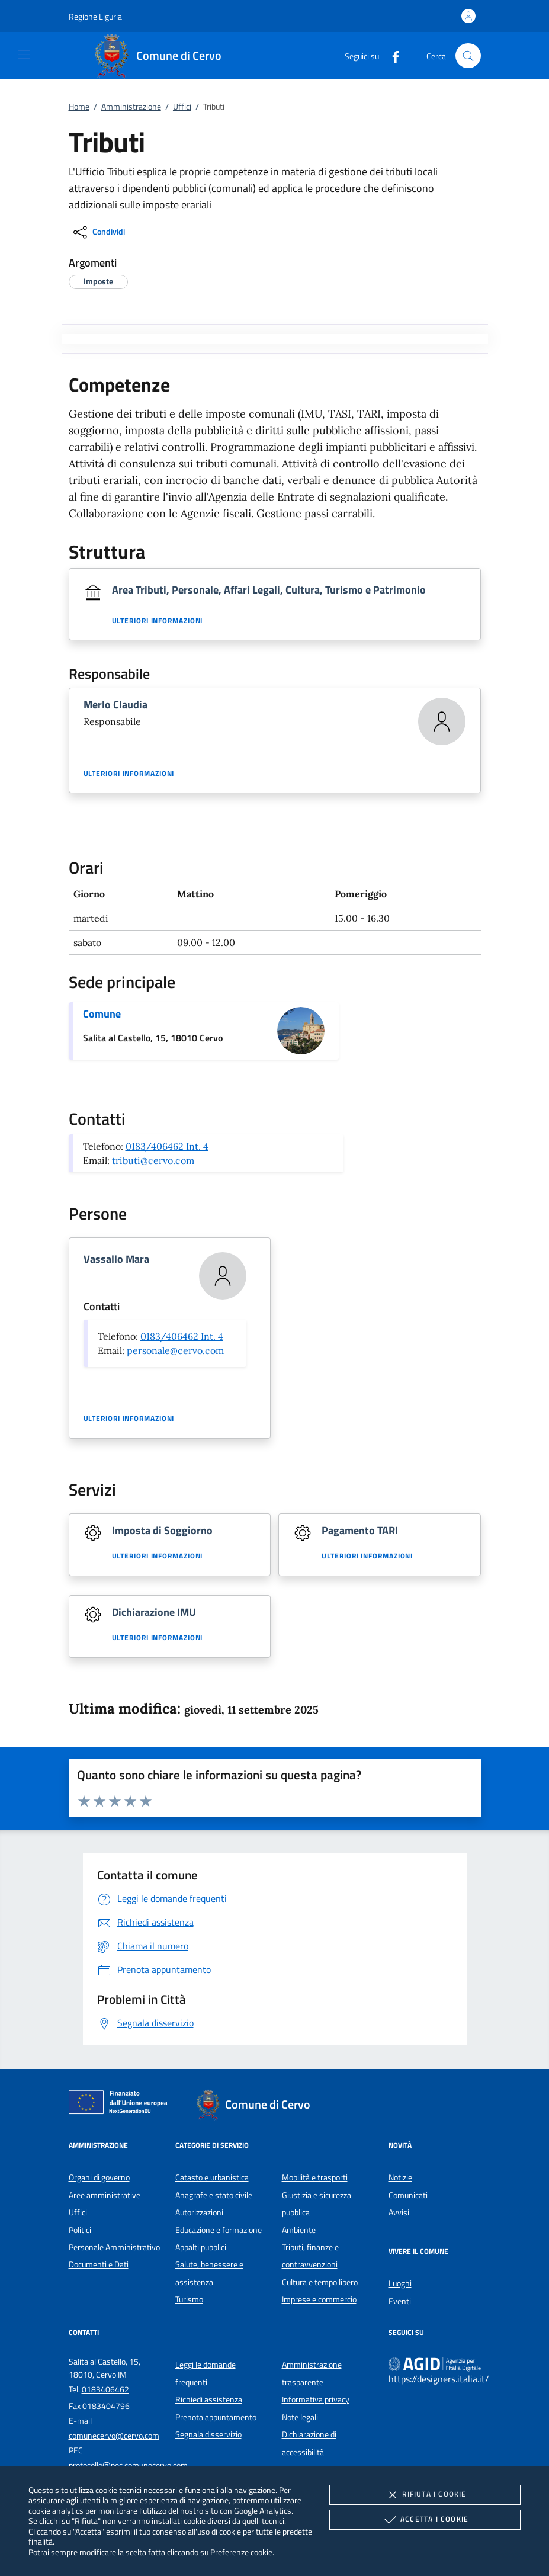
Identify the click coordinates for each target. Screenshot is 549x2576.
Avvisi (399, 2212)
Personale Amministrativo (114, 2247)
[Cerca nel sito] (468, 56)
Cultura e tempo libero (320, 2282)
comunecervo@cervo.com (114, 2435)
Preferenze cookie (241, 2552)
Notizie (400, 2177)
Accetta (424, 2519)
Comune (102, 1014)
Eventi (400, 2301)
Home (79, 106)
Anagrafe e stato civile (213, 2195)
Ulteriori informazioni (157, 620)
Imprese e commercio (319, 2299)
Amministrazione (131, 106)
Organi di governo (99, 2177)
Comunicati (408, 2195)
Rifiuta (424, 2494)
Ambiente (299, 2230)
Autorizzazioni (199, 2212)
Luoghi (400, 2283)
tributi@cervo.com (153, 1160)
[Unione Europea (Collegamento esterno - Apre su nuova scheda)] (121, 2104)
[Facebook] (391, 55)
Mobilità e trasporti (315, 2177)
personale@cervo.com (175, 1350)
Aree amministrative (104, 2195)
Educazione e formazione (218, 2230)
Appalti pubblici (200, 2247)
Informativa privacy (315, 2399)
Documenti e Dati (99, 2264)
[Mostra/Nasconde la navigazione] (24, 54)
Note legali (300, 2417)
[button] (95, 16)
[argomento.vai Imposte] (98, 281)
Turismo (189, 2299)
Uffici (182, 106)
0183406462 (105, 2389)
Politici (80, 2230)
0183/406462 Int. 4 (167, 1146)
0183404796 (106, 2406)
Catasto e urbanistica (212, 2177)
